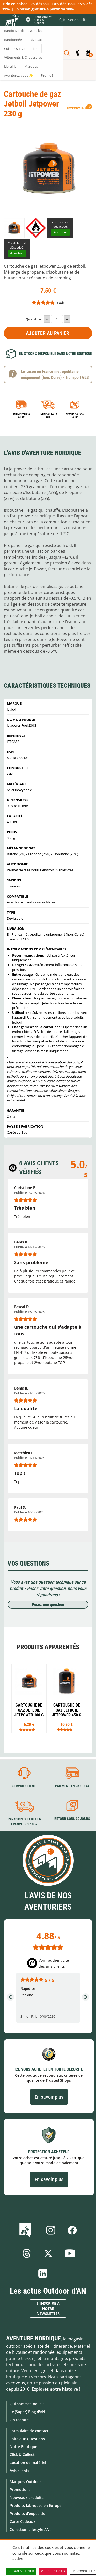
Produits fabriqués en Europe (35, 2505)
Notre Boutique (23, 2446)
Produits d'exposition (29, 2513)
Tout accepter (21, 2571)
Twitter (48, 2253)
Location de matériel (28, 2462)
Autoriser (60, 232)
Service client (24, 1786)
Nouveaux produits (27, 2497)
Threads (27, 2253)
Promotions (20, 2489)
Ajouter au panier (47, 333)
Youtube (70, 2253)
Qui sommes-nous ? (27, 2403)
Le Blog (26, 2230)
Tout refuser (53, 2571)
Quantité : (34, 319)
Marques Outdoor (25, 2481)
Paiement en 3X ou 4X (21, 416)
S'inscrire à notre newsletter (48, 2308)
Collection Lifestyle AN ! (30, 2529)
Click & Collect (22, 2454)
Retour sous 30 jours (75, 416)
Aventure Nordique (33, 2338)
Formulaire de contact (29, 2430)
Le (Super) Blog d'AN (27, 2411)
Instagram (51, 2230)
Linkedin (43, 2273)
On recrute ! (20, 2419)
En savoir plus (49, 2097)
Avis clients (19, 2470)
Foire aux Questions (27, 2438)
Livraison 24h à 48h (48, 416)
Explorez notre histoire (54, 2389)
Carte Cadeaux (22, 2521)
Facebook (72, 2230)
